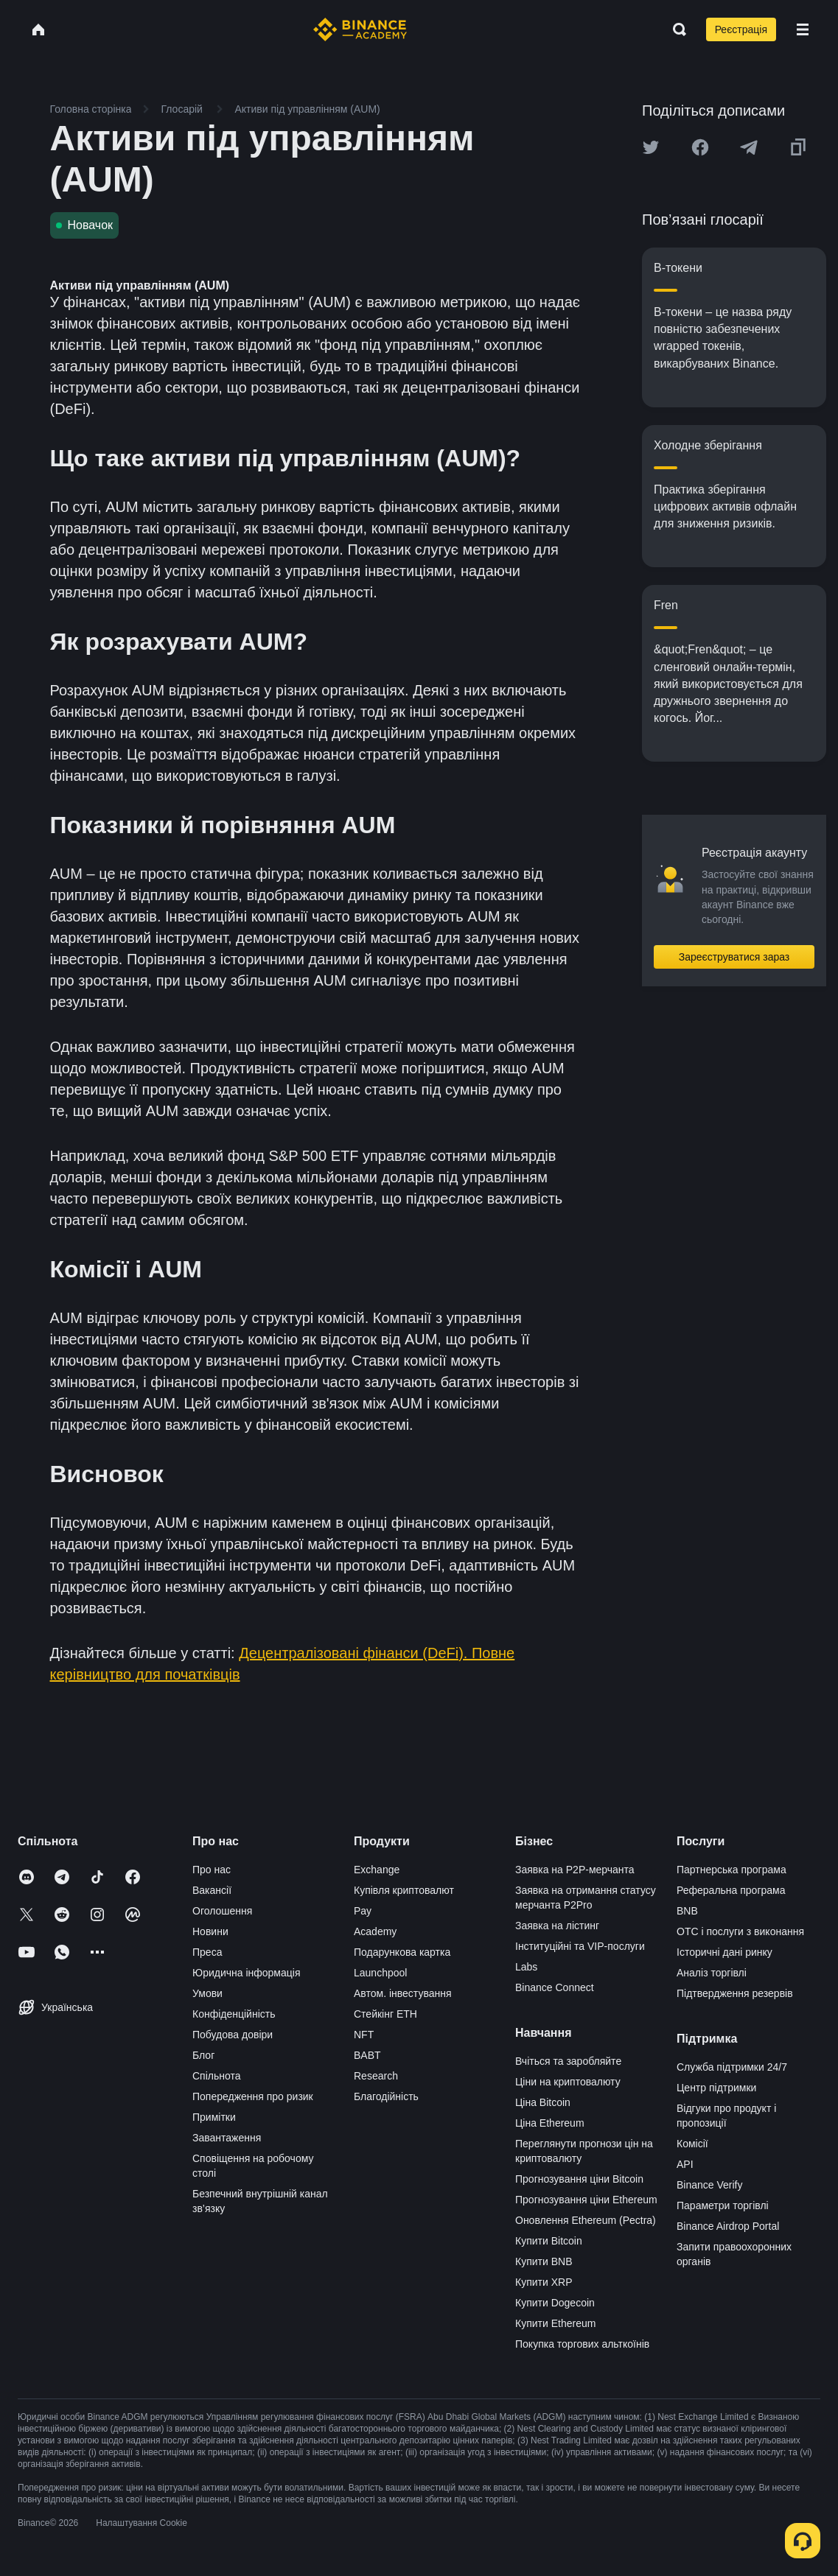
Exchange (376, 1869)
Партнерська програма (731, 1869)
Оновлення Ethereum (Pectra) (585, 2220)
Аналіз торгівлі (712, 1973)
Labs (526, 1967)
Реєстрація (741, 29)
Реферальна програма (731, 1890)
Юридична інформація (246, 1973)
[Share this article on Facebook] (700, 147)
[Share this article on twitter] (651, 147)
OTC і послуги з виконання (740, 1931)
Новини (210, 1931)
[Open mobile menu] (802, 29)
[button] (802, 29)
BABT (367, 2055)
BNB (687, 1911)
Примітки (214, 2117)
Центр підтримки (716, 2088)
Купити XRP (543, 2282)
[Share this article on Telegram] (749, 147)
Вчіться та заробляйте (568, 2061)
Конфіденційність (234, 2014)
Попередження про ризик (252, 2096)
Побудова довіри (232, 2034)
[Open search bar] (675, 29)
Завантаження (226, 2138)
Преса (207, 1952)
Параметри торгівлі (723, 2205)
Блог (203, 2055)
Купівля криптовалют (404, 1890)
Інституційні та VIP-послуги (580, 1946)
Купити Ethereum (555, 2323)
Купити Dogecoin (555, 2303)
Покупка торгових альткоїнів (582, 2344)
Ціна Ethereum (549, 2123)
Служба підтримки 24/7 (732, 2067)
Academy (375, 1931)
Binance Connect (554, 1987)
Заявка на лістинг (557, 1925)
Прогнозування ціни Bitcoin (579, 2179)
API (685, 2164)
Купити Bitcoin (548, 2241)
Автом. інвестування (403, 1993)
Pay (362, 1911)
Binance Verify (710, 2185)
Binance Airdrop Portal (728, 2226)
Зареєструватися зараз (734, 957)
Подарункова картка (402, 1952)
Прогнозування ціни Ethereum (586, 2199)
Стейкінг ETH (385, 2014)
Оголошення (222, 1911)
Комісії (692, 2143)
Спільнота (216, 2076)
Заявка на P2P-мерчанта (575, 1869)
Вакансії (211, 1890)
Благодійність (386, 2096)
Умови (207, 1993)
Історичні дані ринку (724, 1952)
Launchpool (380, 1973)
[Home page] (360, 29)
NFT (364, 2034)
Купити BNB (543, 2261)
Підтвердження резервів (735, 1993)
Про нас (211, 1869)
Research (376, 2076)
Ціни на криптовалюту (568, 2082)
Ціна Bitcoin (542, 2102)
